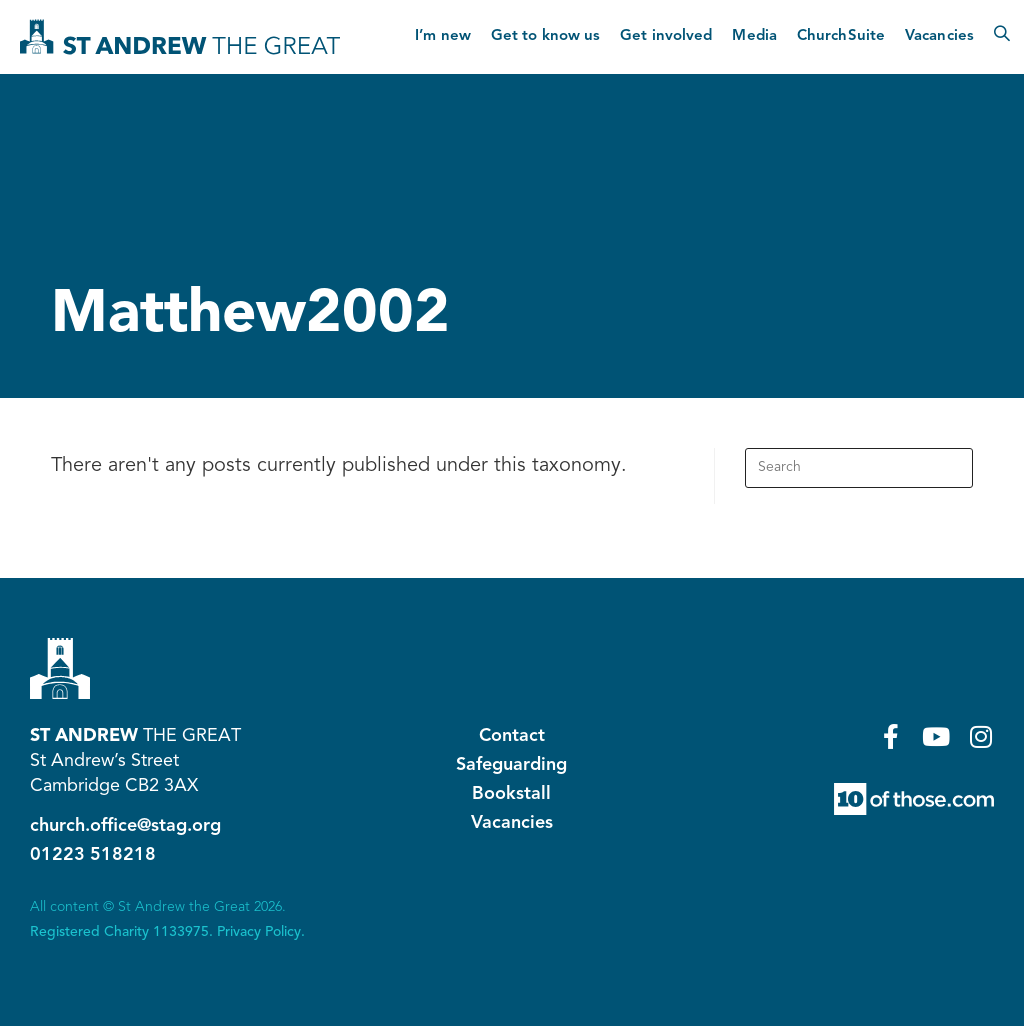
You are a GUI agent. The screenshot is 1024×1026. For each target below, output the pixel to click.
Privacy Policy (259, 932)
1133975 (181, 932)
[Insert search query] (859, 468)
